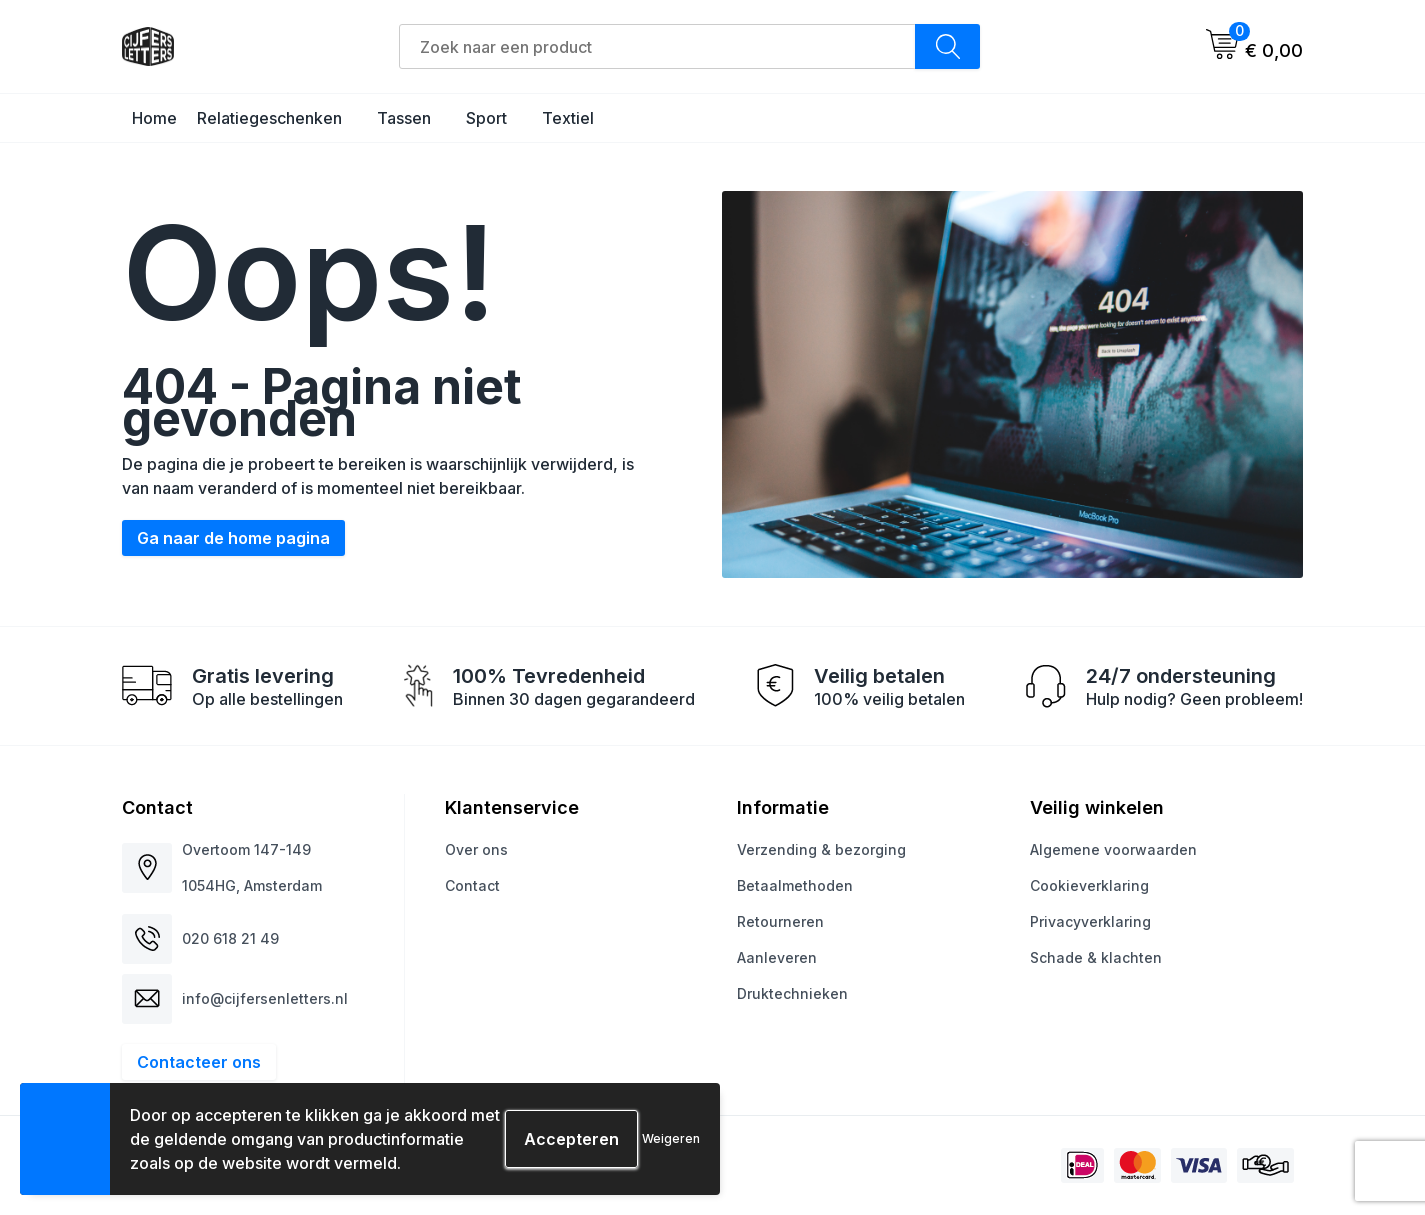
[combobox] (657, 46)
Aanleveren (777, 957)
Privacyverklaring (1090, 921)
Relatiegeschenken (269, 118)
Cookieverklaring (1089, 885)
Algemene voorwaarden (1113, 849)
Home (154, 118)
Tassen (404, 118)
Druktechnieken (792, 993)
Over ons (476, 849)
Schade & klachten (1096, 957)
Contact (472, 885)
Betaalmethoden (795, 885)
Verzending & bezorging (821, 849)
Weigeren (671, 1138)
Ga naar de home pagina (233, 538)
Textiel (568, 118)
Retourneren (780, 921)
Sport (486, 118)
